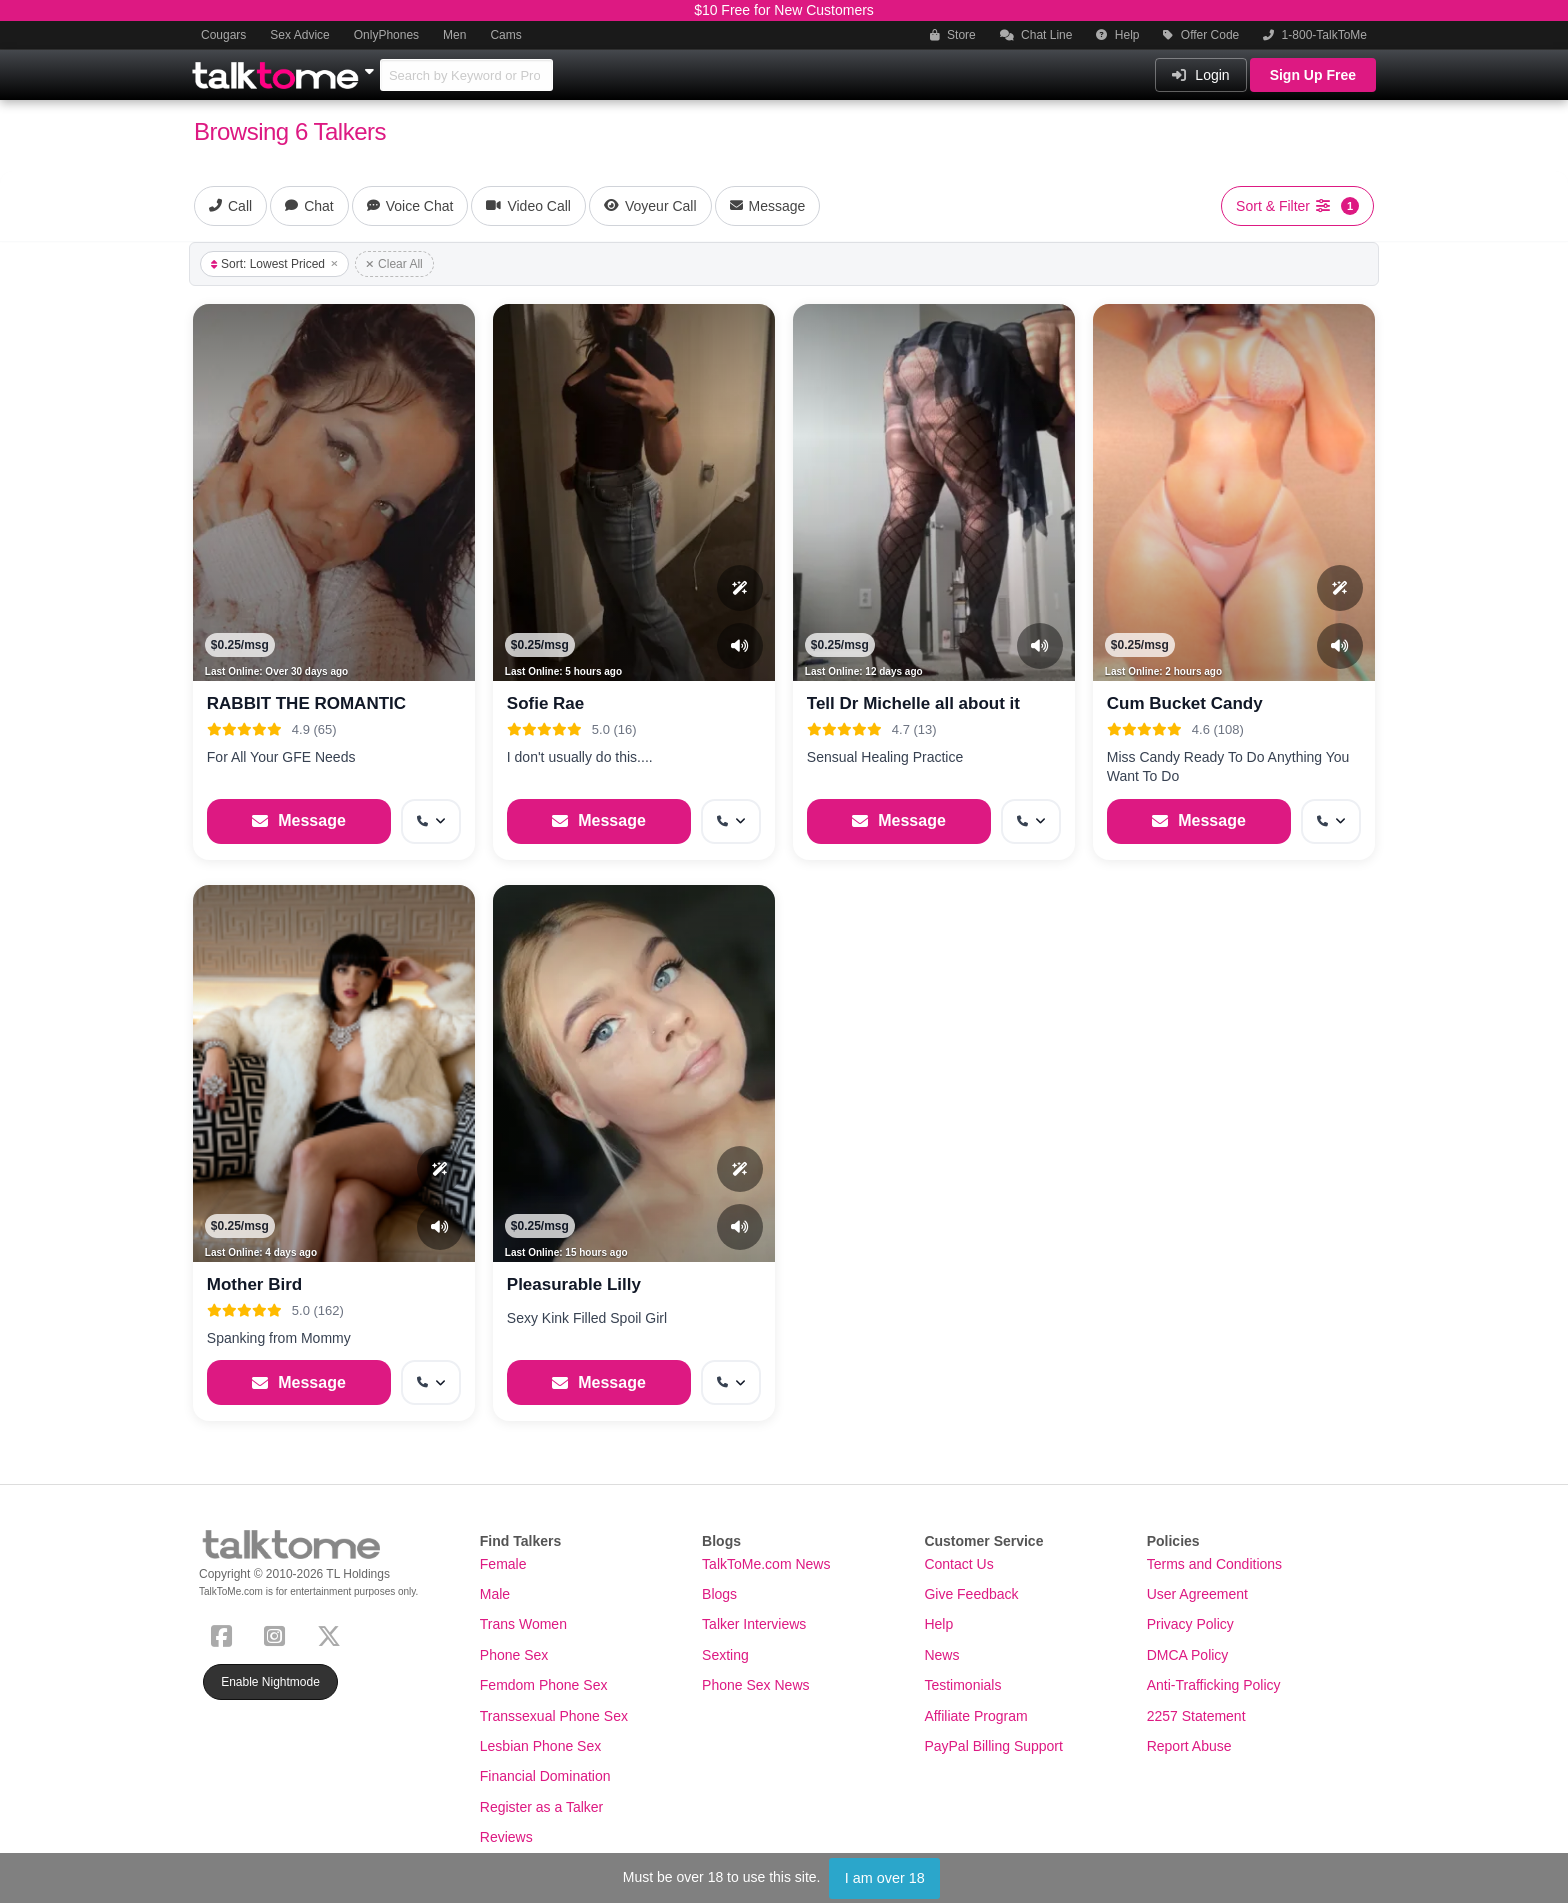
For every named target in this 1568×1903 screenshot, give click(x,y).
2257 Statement (1196, 1716)
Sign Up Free (1313, 75)
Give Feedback (971, 1594)
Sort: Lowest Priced (274, 264)
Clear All (394, 264)
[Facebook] (225, 1633)
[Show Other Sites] (372, 66)
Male (495, 1594)
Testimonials (962, 1685)
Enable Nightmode (270, 1682)
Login (1200, 75)
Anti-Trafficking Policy (1214, 1685)
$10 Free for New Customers (784, 10)
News (941, 1655)
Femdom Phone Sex (544, 1685)
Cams (505, 35)
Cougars (223, 35)
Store (953, 35)
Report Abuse (1189, 1746)
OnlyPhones (386, 35)
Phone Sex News (755, 1685)
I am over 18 (885, 1878)
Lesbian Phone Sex (540, 1746)
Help (1117, 35)
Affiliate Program (975, 1716)
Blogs (719, 1594)
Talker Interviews (754, 1624)
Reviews (506, 1837)
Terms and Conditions (1214, 1564)
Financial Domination (545, 1776)
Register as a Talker (541, 1807)
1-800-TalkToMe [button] (1315, 35)
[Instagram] (278, 1633)
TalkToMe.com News (766, 1564)
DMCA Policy (1188, 1655)
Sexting (725, 1655)
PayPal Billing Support (993, 1746)
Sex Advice (299, 35)
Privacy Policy (1190, 1624)
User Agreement (1197, 1594)
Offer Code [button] (1201, 35)
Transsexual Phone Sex (554, 1716)
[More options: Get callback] (431, 821)
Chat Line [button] (1036, 35)
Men (454, 35)
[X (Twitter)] (333, 1633)
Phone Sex (514, 1655)
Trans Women (523, 1624)
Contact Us (958, 1564)
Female (503, 1564)
